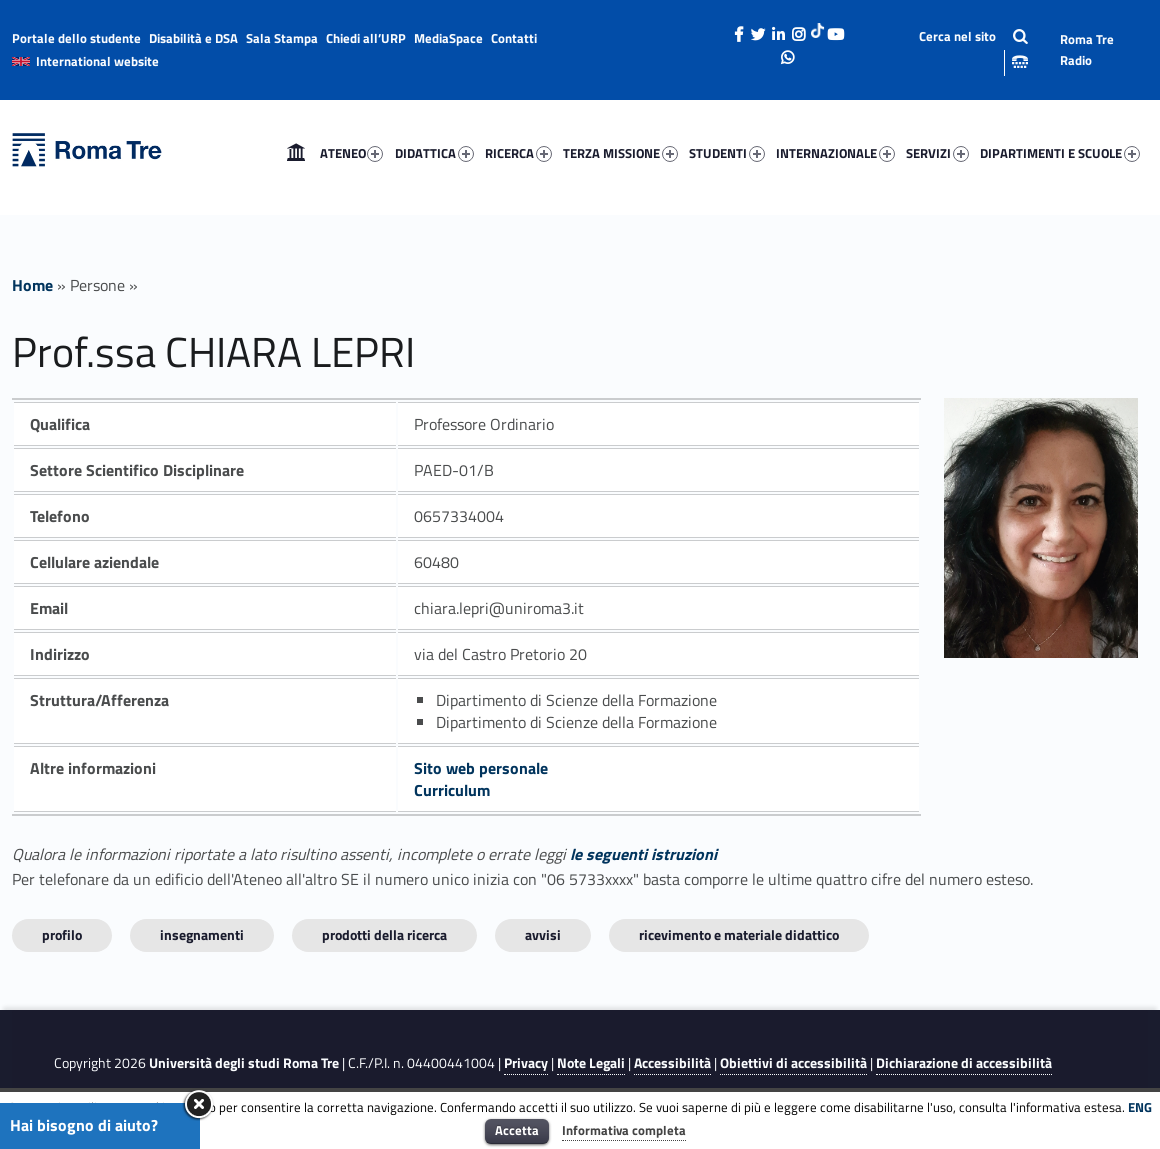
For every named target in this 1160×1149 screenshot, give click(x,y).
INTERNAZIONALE (835, 153)
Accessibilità (672, 1063)
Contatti (514, 38)
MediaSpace (448, 38)
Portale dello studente (76, 38)
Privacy (526, 1063)
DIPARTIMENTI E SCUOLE (1060, 153)
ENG (1140, 1107)
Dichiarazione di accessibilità (964, 1063)
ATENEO (352, 153)
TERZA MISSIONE (620, 153)
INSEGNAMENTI (202, 934)
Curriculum (452, 790)
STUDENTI (727, 153)
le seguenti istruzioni (643, 854)
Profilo (62, 934)
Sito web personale (481, 768)
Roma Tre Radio (1087, 49)
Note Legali (591, 1063)
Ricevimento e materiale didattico (739, 934)
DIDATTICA (434, 153)
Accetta (517, 1130)
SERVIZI (937, 153)
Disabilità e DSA (193, 38)
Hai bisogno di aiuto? (84, 1125)
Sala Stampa (282, 38)
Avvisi (543, 934)
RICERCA (518, 153)
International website (97, 61)
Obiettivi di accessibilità (793, 1063)
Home (296, 153)
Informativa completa (624, 1130)
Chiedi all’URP (366, 38)
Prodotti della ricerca (384, 934)
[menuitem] (296, 153)
